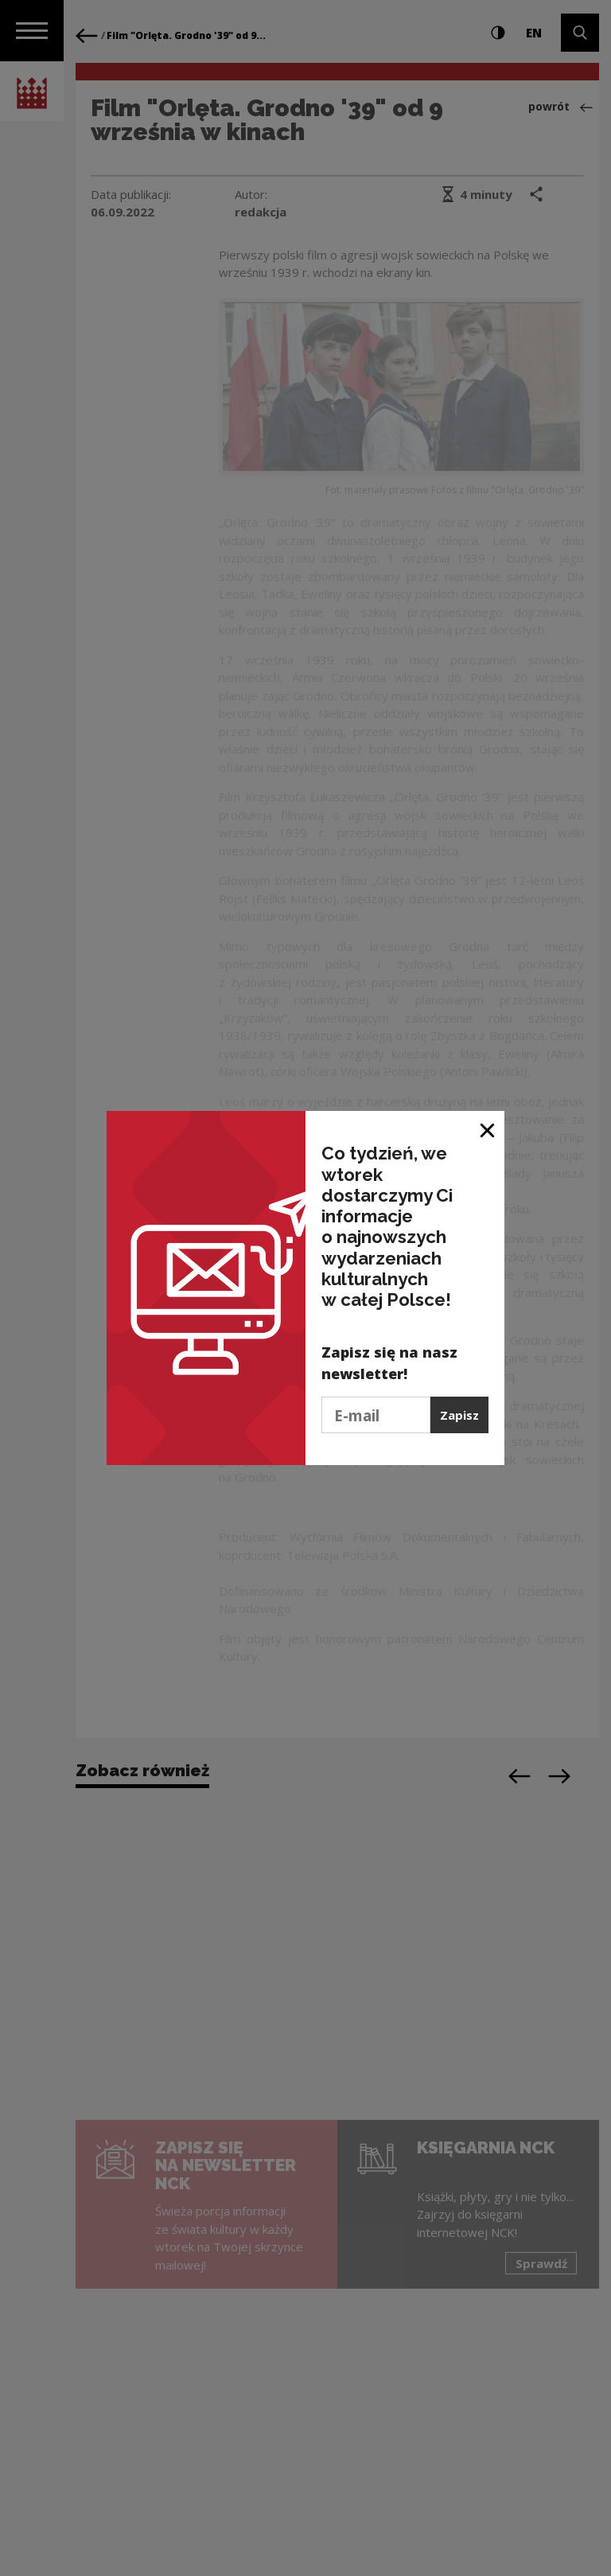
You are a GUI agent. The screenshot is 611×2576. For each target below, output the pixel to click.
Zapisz (459, 1415)
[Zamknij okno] (488, 1129)
